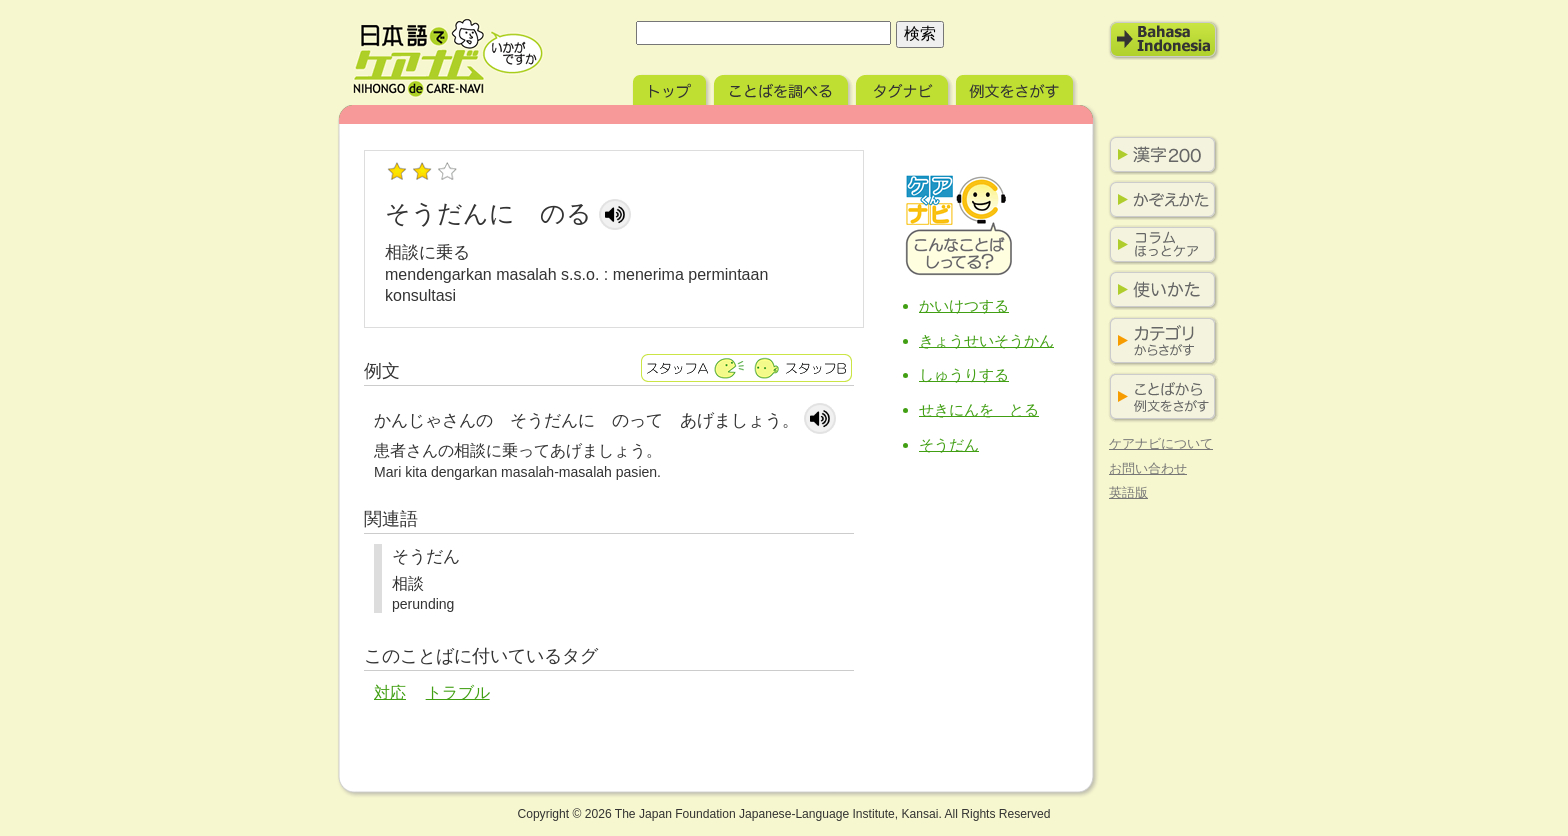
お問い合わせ (1148, 468)
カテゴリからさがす (1159, 341)
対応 (390, 692)
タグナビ (904, 87)
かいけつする (964, 305)
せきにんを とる (979, 409)
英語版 (1128, 492)
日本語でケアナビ (448, 58)
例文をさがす (1016, 87)
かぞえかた (1159, 200)
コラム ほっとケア (1159, 245)
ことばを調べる (783, 87)
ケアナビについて (1161, 443)
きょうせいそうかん (986, 340)
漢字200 (1159, 155)
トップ (671, 87)
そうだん (949, 444)
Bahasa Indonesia (1164, 40)
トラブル (458, 692)
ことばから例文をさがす (1159, 397)
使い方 (1159, 290)
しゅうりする (964, 374)
